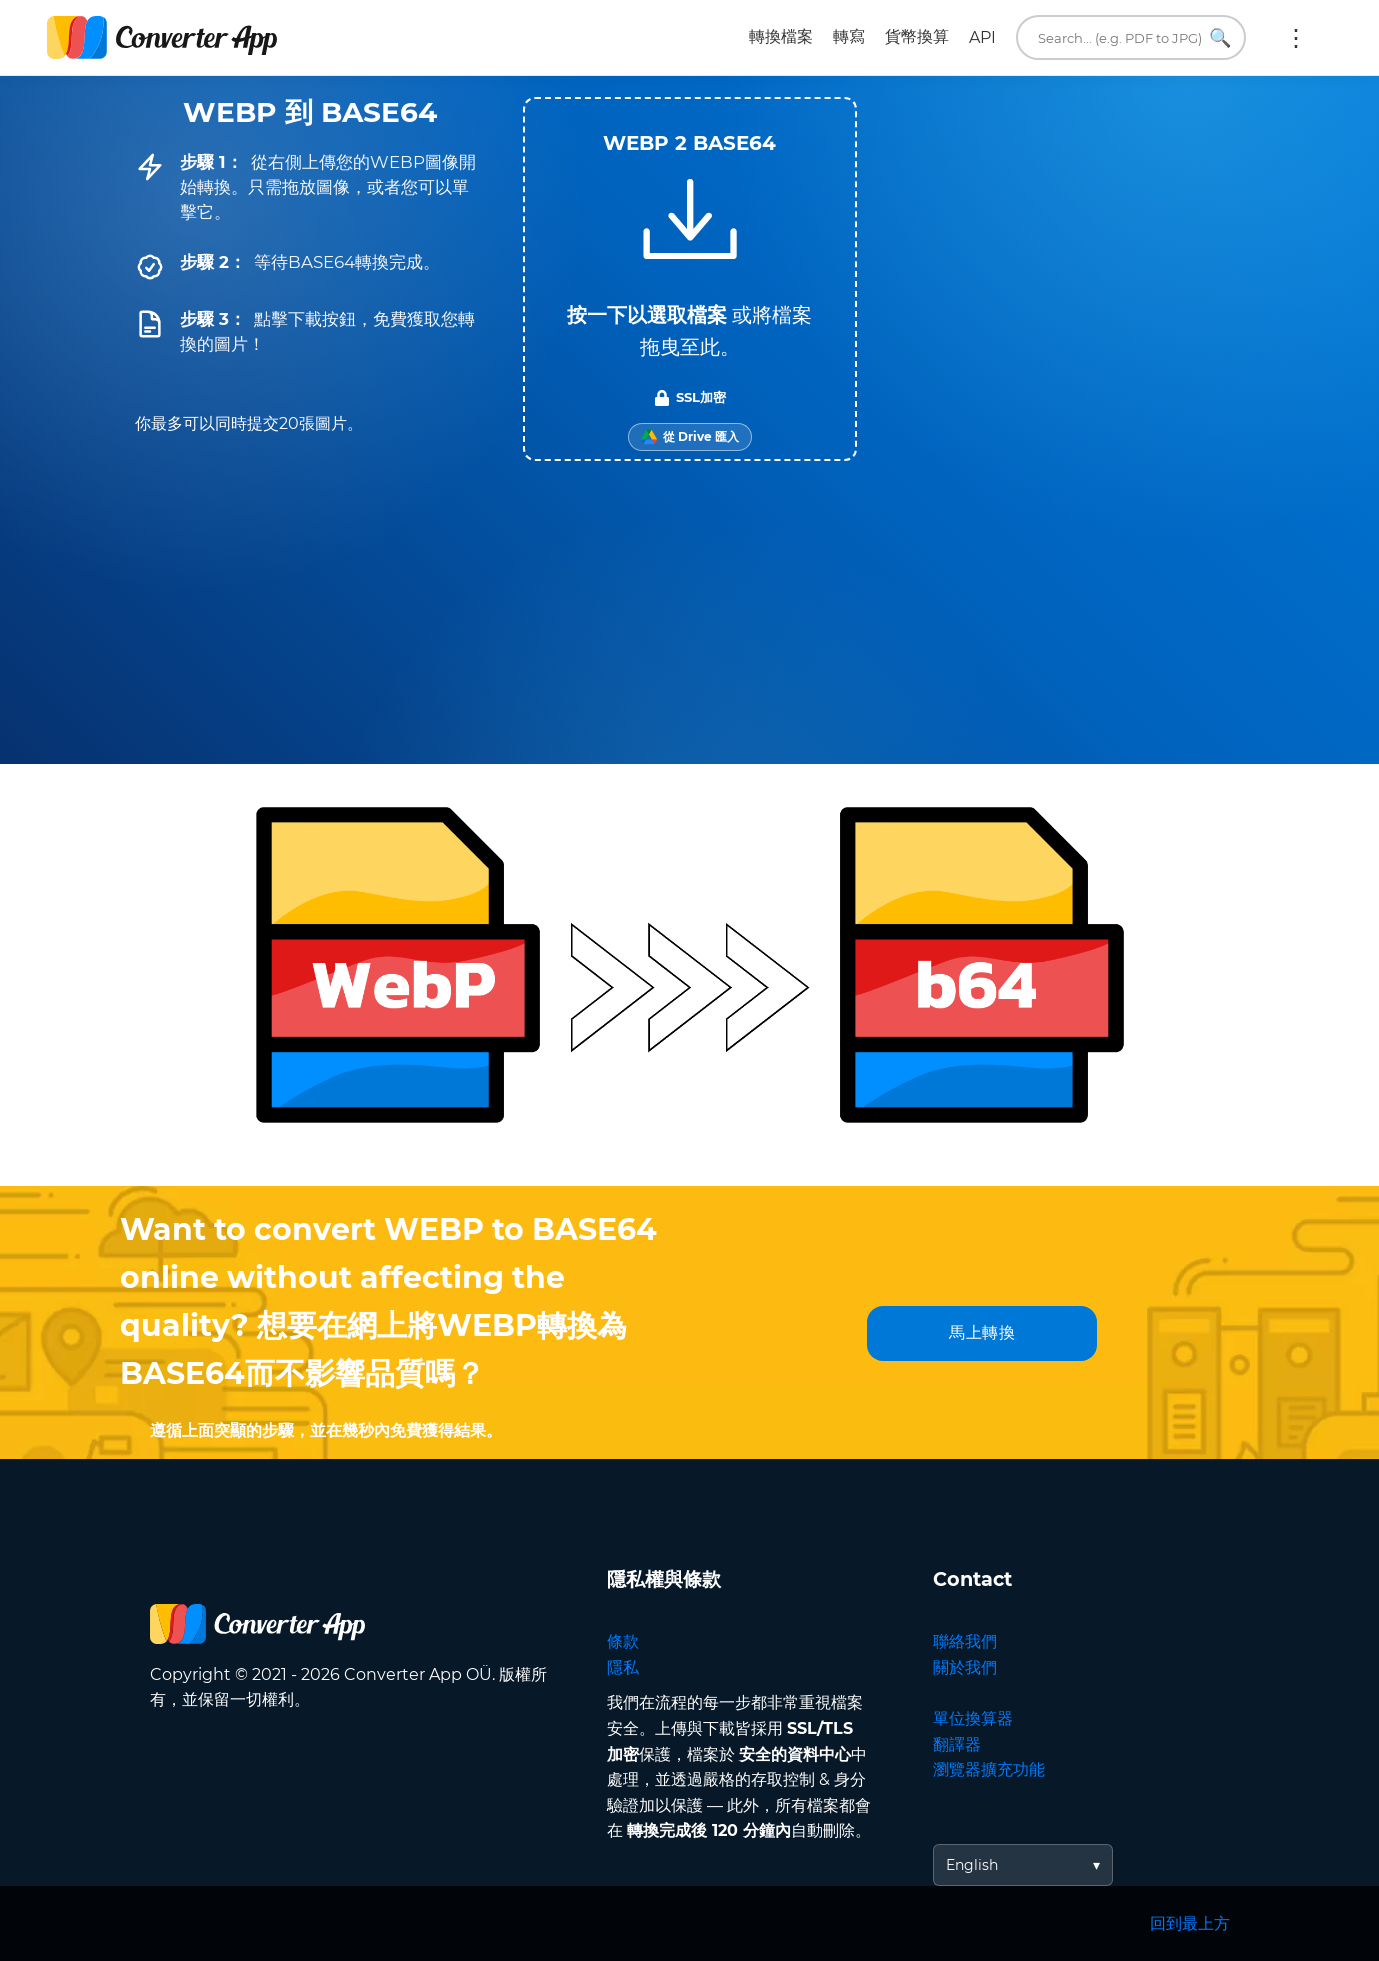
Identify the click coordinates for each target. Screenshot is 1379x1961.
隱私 (623, 1667)
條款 (623, 1641)
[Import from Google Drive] (690, 437)
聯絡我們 (965, 1641)
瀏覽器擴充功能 (989, 1769)
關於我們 (965, 1667)
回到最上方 (1190, 1923)
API (982, 37)
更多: (1296, 38)
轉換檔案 (781, 36)
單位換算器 (973, 1718)
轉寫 (849, 36)
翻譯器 (957, 1744)
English (972, 1865)
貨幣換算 (917, 36)
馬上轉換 (982, 1332)
